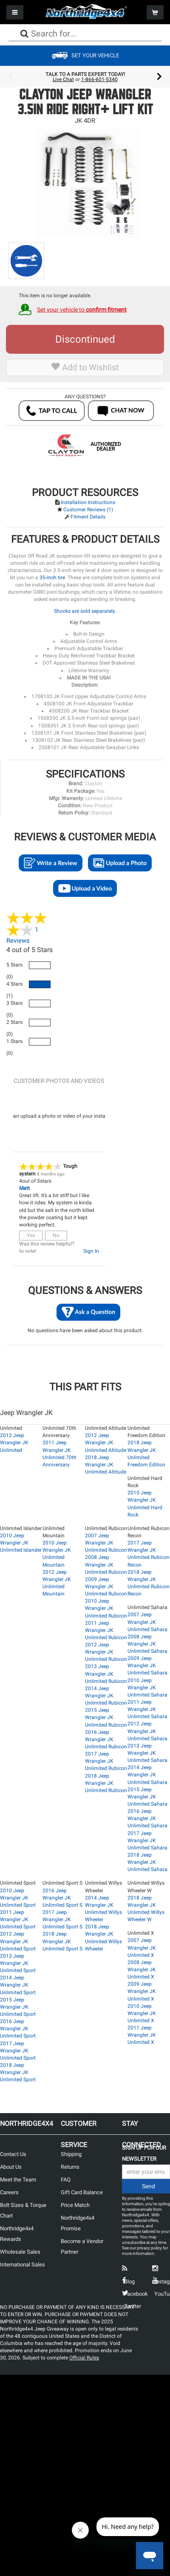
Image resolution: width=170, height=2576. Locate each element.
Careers (9, 2192)
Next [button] (159, 76)
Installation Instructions (88, 502)
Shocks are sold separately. (85, 611)
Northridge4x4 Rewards (17, 2233)
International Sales (22, 2264)
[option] (85, 76)
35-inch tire (52, 578)
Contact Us (13, 2154)
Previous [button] (10, 76)
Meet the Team (18, 2179)
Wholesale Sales (20, 2252)
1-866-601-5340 (99, 79)
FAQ (66, 2179)
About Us (11, 2167)
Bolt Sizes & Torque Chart (23, 2210)
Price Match (75, 2205)
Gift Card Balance (82, 2192)
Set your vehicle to (82, 309)
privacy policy (149, 2248)
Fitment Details (88, 517)
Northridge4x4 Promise (77, 2223)
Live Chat (63, 79)
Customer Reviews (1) (88, 510)
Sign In (91, 1251)
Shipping (71, 2154)
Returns (70, 2167)
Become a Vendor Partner (82, 2246)
